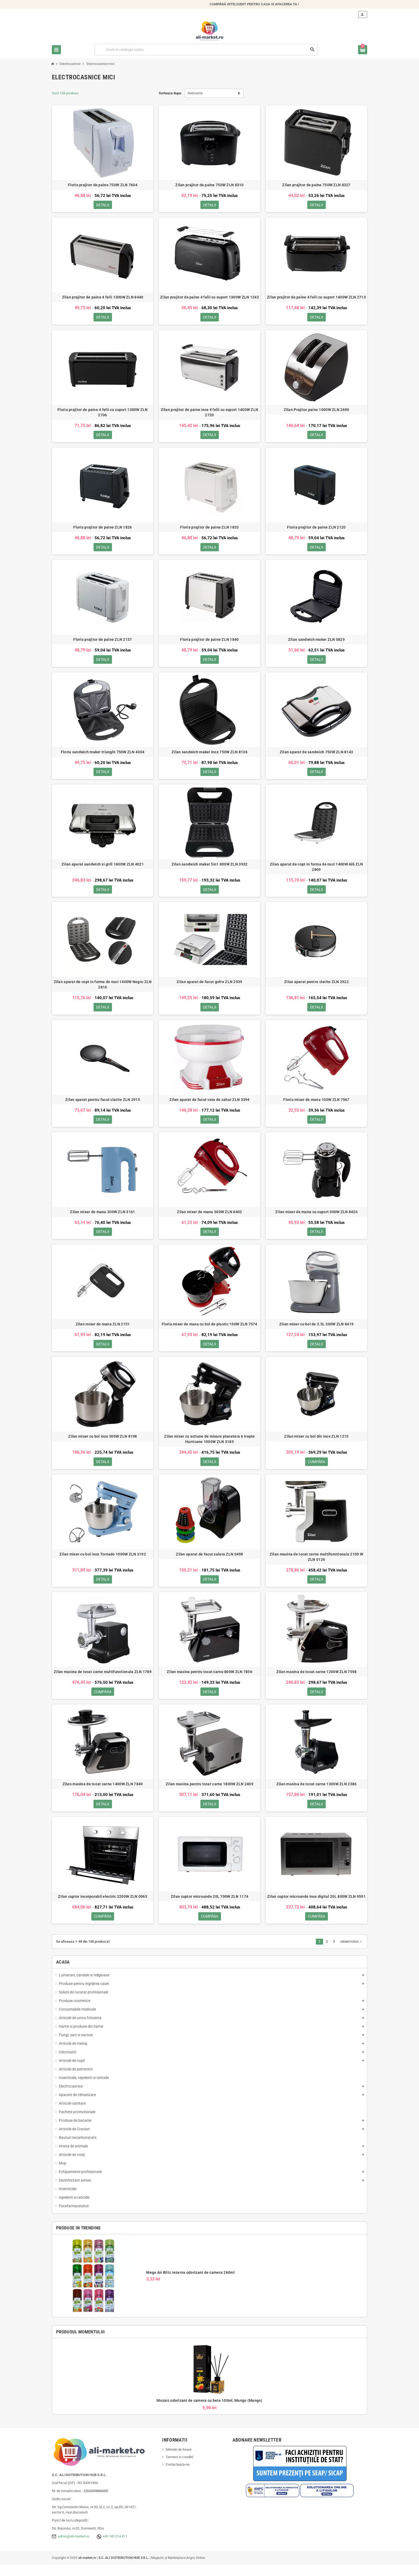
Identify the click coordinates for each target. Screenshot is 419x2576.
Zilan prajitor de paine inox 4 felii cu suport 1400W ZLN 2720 (209, 413)
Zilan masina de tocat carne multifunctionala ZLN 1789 (103, 1681)
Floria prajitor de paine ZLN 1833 (209, 529)
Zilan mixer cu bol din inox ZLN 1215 (316, 1444)
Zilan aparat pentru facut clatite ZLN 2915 (102, 1105)
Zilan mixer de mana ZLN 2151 (103, 1331)
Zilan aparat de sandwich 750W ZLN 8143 (316, 755)
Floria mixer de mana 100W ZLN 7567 (316, 1105)
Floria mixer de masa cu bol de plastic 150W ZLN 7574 (209, 1331)
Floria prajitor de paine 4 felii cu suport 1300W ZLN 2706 (102, 413)
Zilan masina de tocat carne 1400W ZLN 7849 (103, 1794)
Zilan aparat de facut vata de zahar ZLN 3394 (209, 1105)
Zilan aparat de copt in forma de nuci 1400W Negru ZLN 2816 (103, 989)
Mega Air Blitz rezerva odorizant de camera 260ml (190, 2284)
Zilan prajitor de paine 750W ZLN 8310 (209, 185)
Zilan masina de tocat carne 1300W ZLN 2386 (316, 1794)
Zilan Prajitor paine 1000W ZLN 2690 (316, 411)
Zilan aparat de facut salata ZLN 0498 (209, 1563)
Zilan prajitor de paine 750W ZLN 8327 (316, 185)
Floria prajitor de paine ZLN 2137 (102, 642)
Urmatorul (351, 1953)
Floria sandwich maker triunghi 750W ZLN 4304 (102, 755)
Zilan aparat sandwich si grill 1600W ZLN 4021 (102, 868)
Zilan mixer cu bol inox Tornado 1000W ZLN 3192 (102, 1563)
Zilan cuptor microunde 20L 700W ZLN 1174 (209, 1907)
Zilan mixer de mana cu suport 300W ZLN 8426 (316, 1218)
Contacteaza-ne (177, 2476)
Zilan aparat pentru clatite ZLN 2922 (316, 987)
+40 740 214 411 (114, 2548)
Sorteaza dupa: (170, 93)
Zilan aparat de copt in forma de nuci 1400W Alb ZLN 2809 (316, 871)
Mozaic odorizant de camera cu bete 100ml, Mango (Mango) (209, 2412)
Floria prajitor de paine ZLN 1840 (209, 642)
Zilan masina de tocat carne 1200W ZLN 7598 (316, 1681)
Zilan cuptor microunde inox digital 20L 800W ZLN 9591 (316, 1907)
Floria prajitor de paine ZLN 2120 (316, 529)
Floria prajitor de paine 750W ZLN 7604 (102, 185)
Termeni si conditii (179, 2468)
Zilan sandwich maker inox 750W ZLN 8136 (209, 755)
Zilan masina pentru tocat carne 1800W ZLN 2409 (209, 1794)
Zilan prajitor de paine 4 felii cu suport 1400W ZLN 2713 (316, 298)
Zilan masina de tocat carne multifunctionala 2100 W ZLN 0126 (316, 1565)
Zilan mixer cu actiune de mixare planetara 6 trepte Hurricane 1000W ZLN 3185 (209, 1447)
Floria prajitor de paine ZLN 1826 (102, 529)
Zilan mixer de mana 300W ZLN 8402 (209, 1218)
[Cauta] (206, 49)
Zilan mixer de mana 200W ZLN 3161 (102, 1218)
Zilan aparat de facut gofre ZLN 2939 (209, 987)
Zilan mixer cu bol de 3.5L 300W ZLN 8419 (316, 1331)
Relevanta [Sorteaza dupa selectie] (195, 93)
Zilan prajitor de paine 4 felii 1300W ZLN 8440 (102, 298)
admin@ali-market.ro (73, 2548)
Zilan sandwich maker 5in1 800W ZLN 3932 (210, 868)
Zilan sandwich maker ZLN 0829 (316, 642)
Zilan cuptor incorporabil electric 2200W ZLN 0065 (102, 1907)
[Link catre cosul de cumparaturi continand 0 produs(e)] (362, 49)
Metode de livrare (179, 2461)
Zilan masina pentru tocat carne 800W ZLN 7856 (209, 1681)
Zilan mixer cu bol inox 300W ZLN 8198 (102, 1444)
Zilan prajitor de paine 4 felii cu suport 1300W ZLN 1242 (209, 298)
